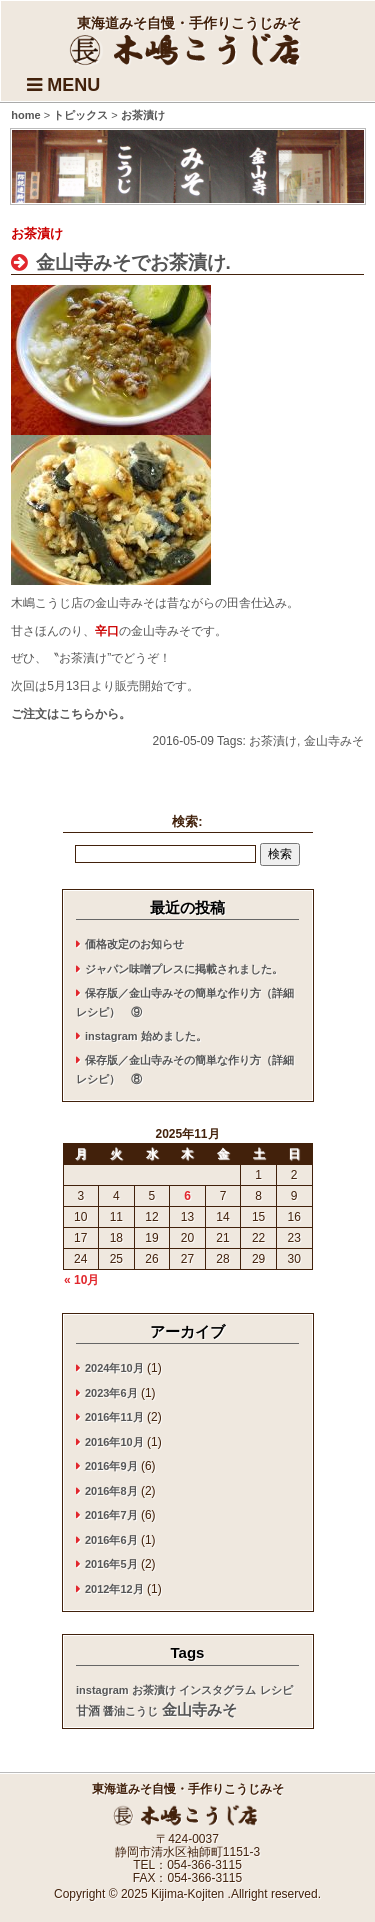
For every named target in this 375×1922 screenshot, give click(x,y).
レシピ (276, 1690)
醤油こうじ (130, 1711)
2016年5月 (111, 1564)
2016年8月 (111, 1491)
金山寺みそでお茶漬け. (130, 262)
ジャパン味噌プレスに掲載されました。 (184, 969)
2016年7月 (111, 1515)
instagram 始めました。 (146, 1036)
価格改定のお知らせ (134, 944)
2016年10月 (114, 1442)
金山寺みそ (334, 741)
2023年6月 (111, 1393)
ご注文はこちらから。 (71, 714)
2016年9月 (111, 1466)
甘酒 (88, 1711)
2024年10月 (114, 1368)
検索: (187, 821)
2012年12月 (114, 1589)
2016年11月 (114, 1417)
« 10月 (81, 1280)
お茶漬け (273, 741)
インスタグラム (217, 1690)
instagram (102, 1690)
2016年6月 (111, 1540)
